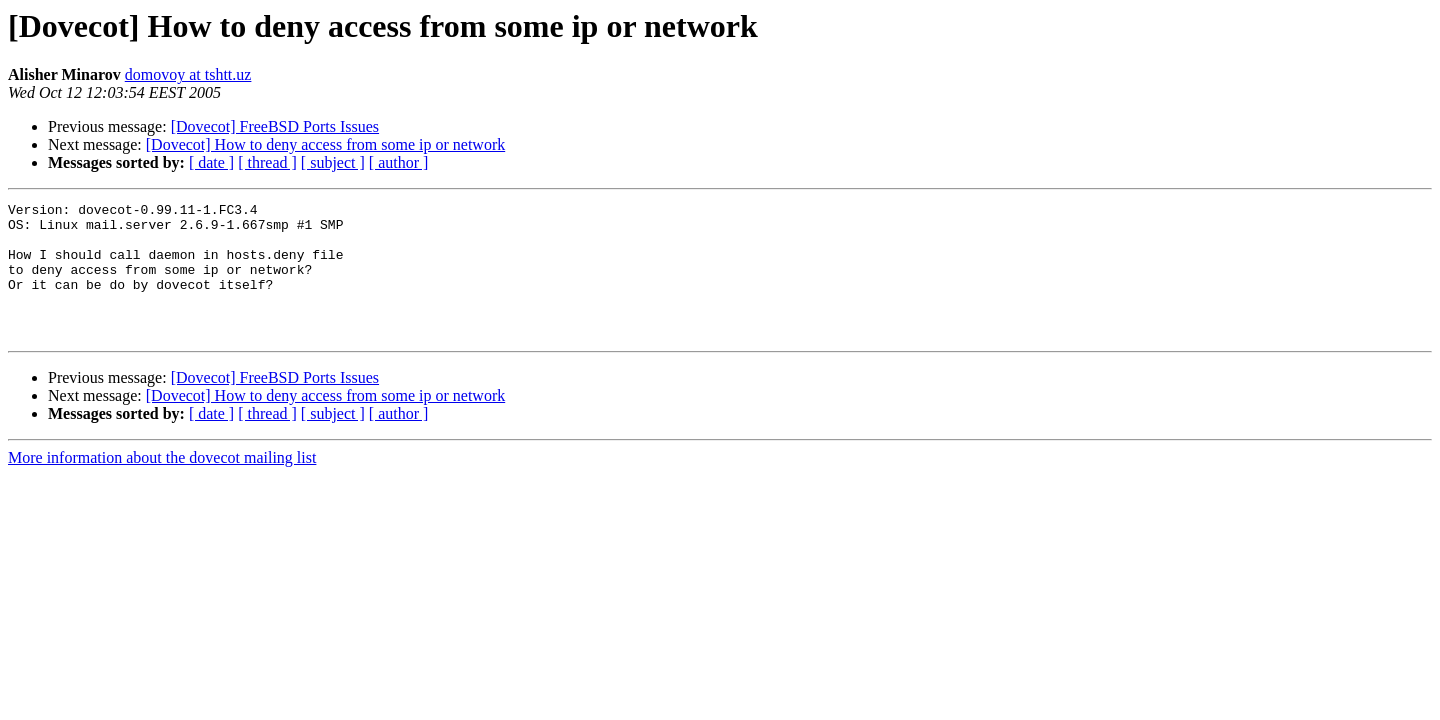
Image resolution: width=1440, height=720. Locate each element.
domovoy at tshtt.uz (188, 74)
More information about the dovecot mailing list (162, 484)
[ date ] (211, 162)
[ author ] (399, 162)
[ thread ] (267, 162)
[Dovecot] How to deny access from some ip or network (325, 144)
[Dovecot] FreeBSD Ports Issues (275, 126)
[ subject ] (333, 162)
